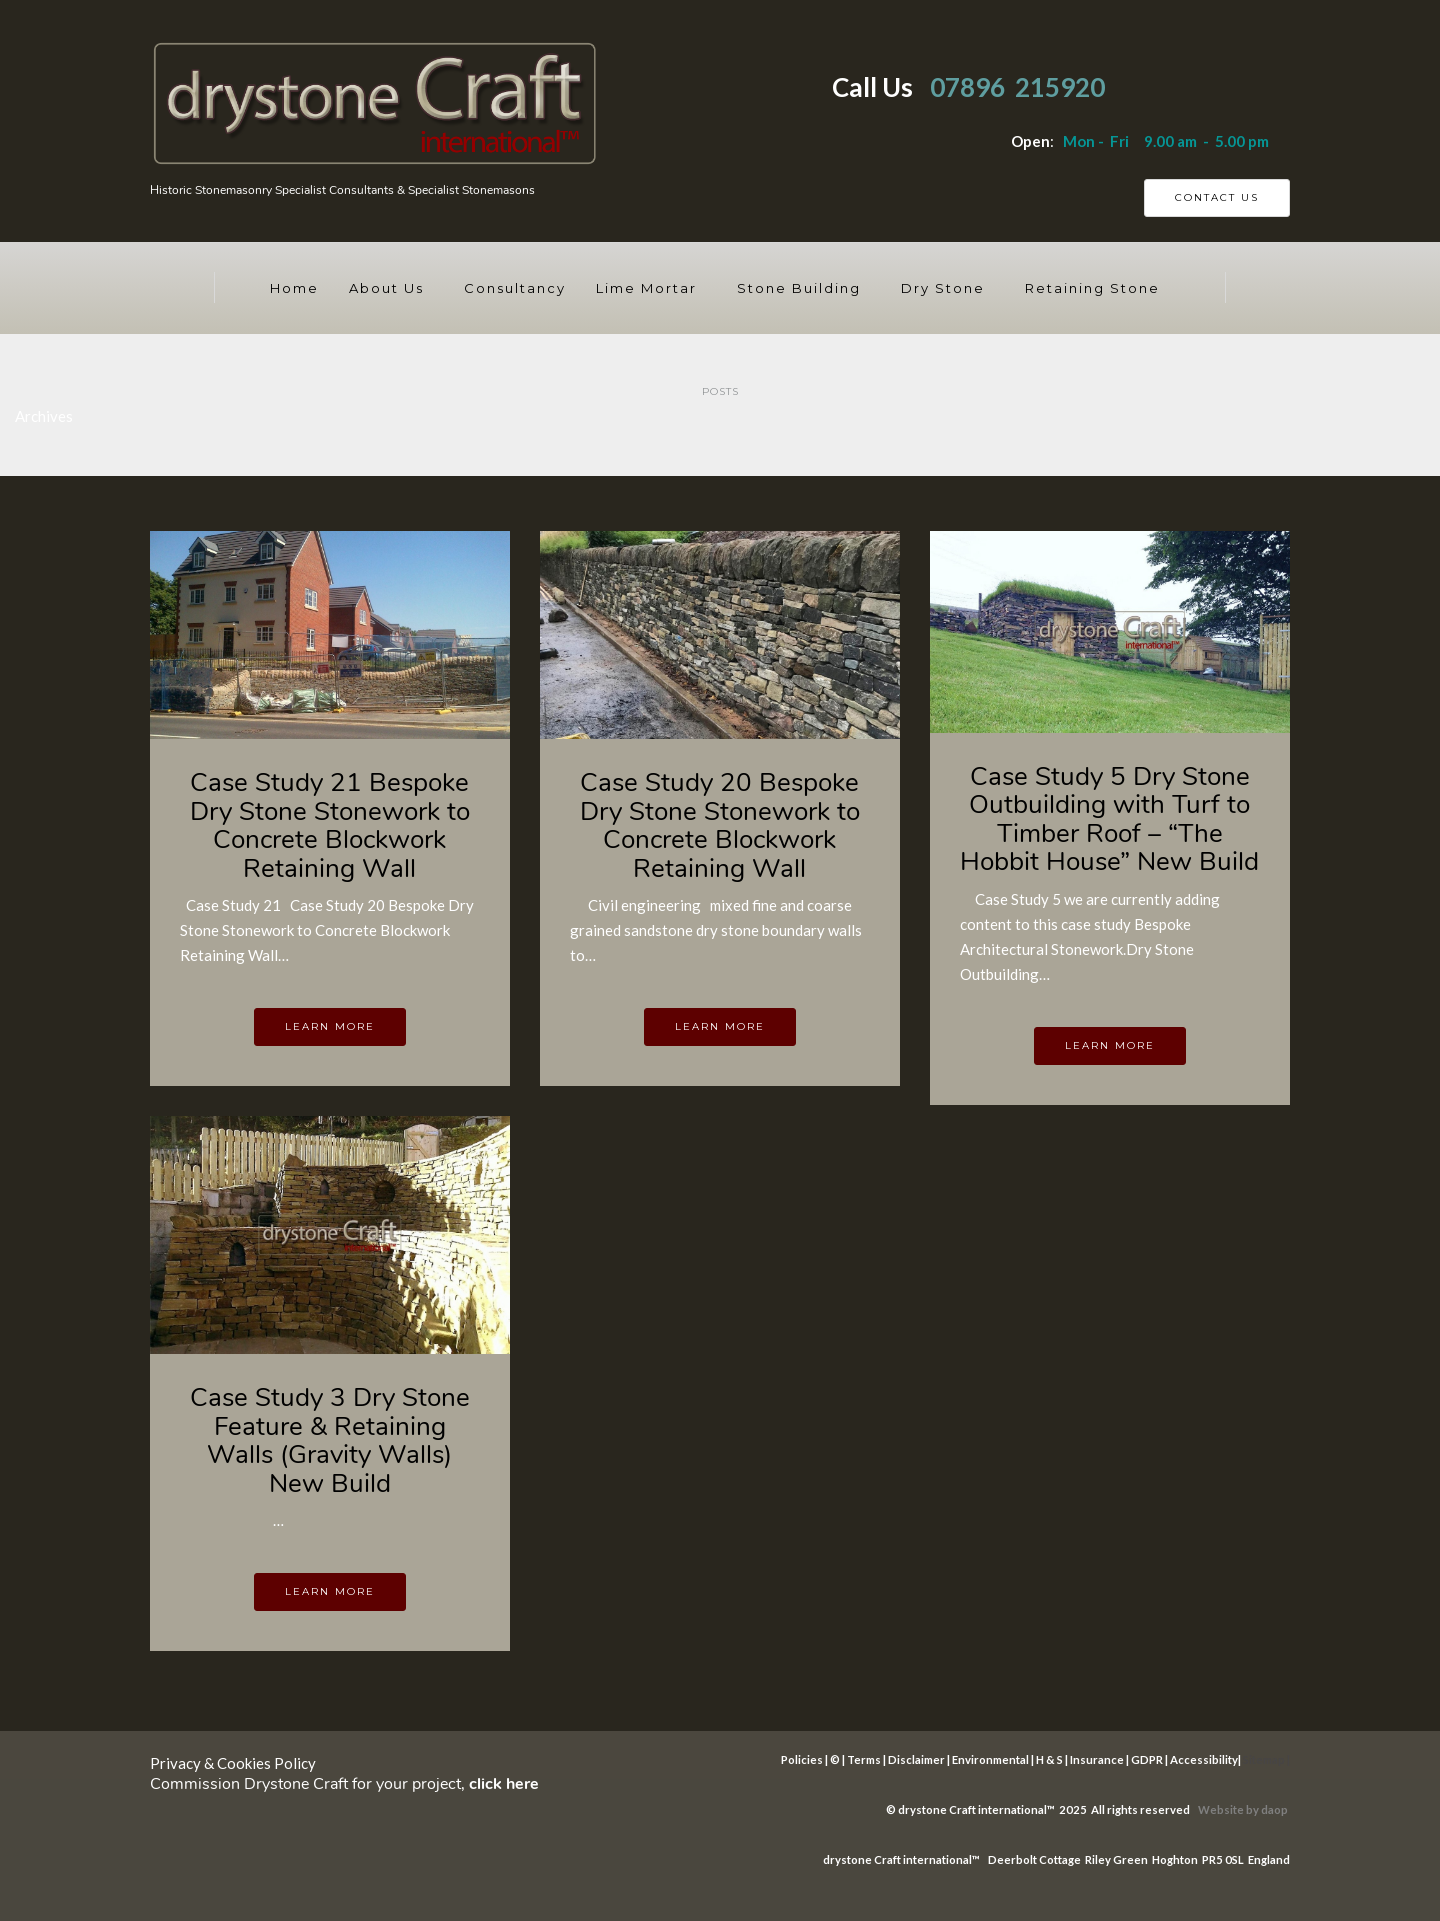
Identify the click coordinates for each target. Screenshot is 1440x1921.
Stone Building (799, 288)
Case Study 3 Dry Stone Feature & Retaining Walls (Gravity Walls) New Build (330, 1440)
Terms (864, 1759)
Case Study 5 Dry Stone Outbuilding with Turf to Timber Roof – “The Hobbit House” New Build (1109, 819)
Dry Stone (943, 288)
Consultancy (515, 288)
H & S (1049, 1759)
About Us (386, 288)
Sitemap (1264, 1759)
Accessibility (1204, 1759)
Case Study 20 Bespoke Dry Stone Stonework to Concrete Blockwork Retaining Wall (720, 825)
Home (294, 288)
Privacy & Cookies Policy (233, 1763)
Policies (802, 1759)
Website (1222, 1809)
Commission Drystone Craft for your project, (344, 1784)
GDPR (1147, 1759)
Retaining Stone (1092, 288)
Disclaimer (916, 1759)
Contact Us (1217, 197)
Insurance (1097, 1759)
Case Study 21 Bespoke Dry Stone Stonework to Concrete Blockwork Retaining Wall (330, 825)
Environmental (990, 1759)
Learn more (330, 1026)
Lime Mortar (646, 288)
